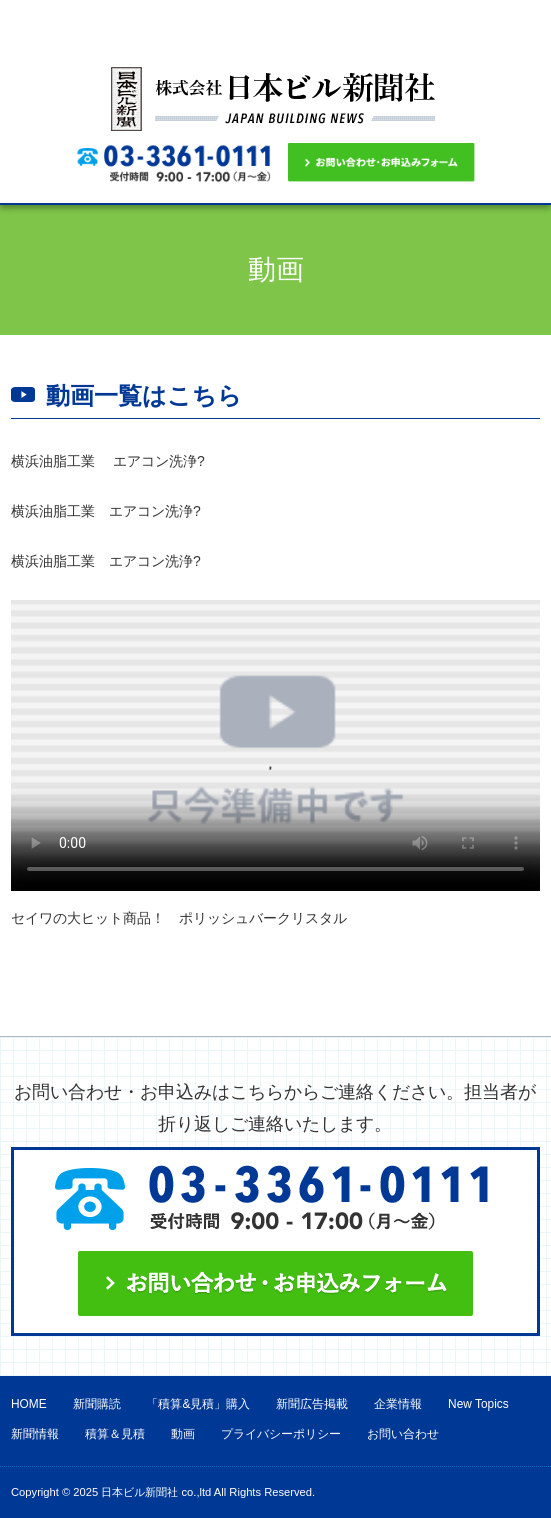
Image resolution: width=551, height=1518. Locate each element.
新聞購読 (97, 1404)
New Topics (478, 1404)
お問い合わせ (403, 1434)
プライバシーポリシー (281, 1434)
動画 (183, 1434)
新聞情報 (35, 1434)
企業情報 (398, 1404)
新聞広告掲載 (312, 1404)
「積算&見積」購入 (198, 1404)
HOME (29, 1404)
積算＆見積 (115, 1434)
